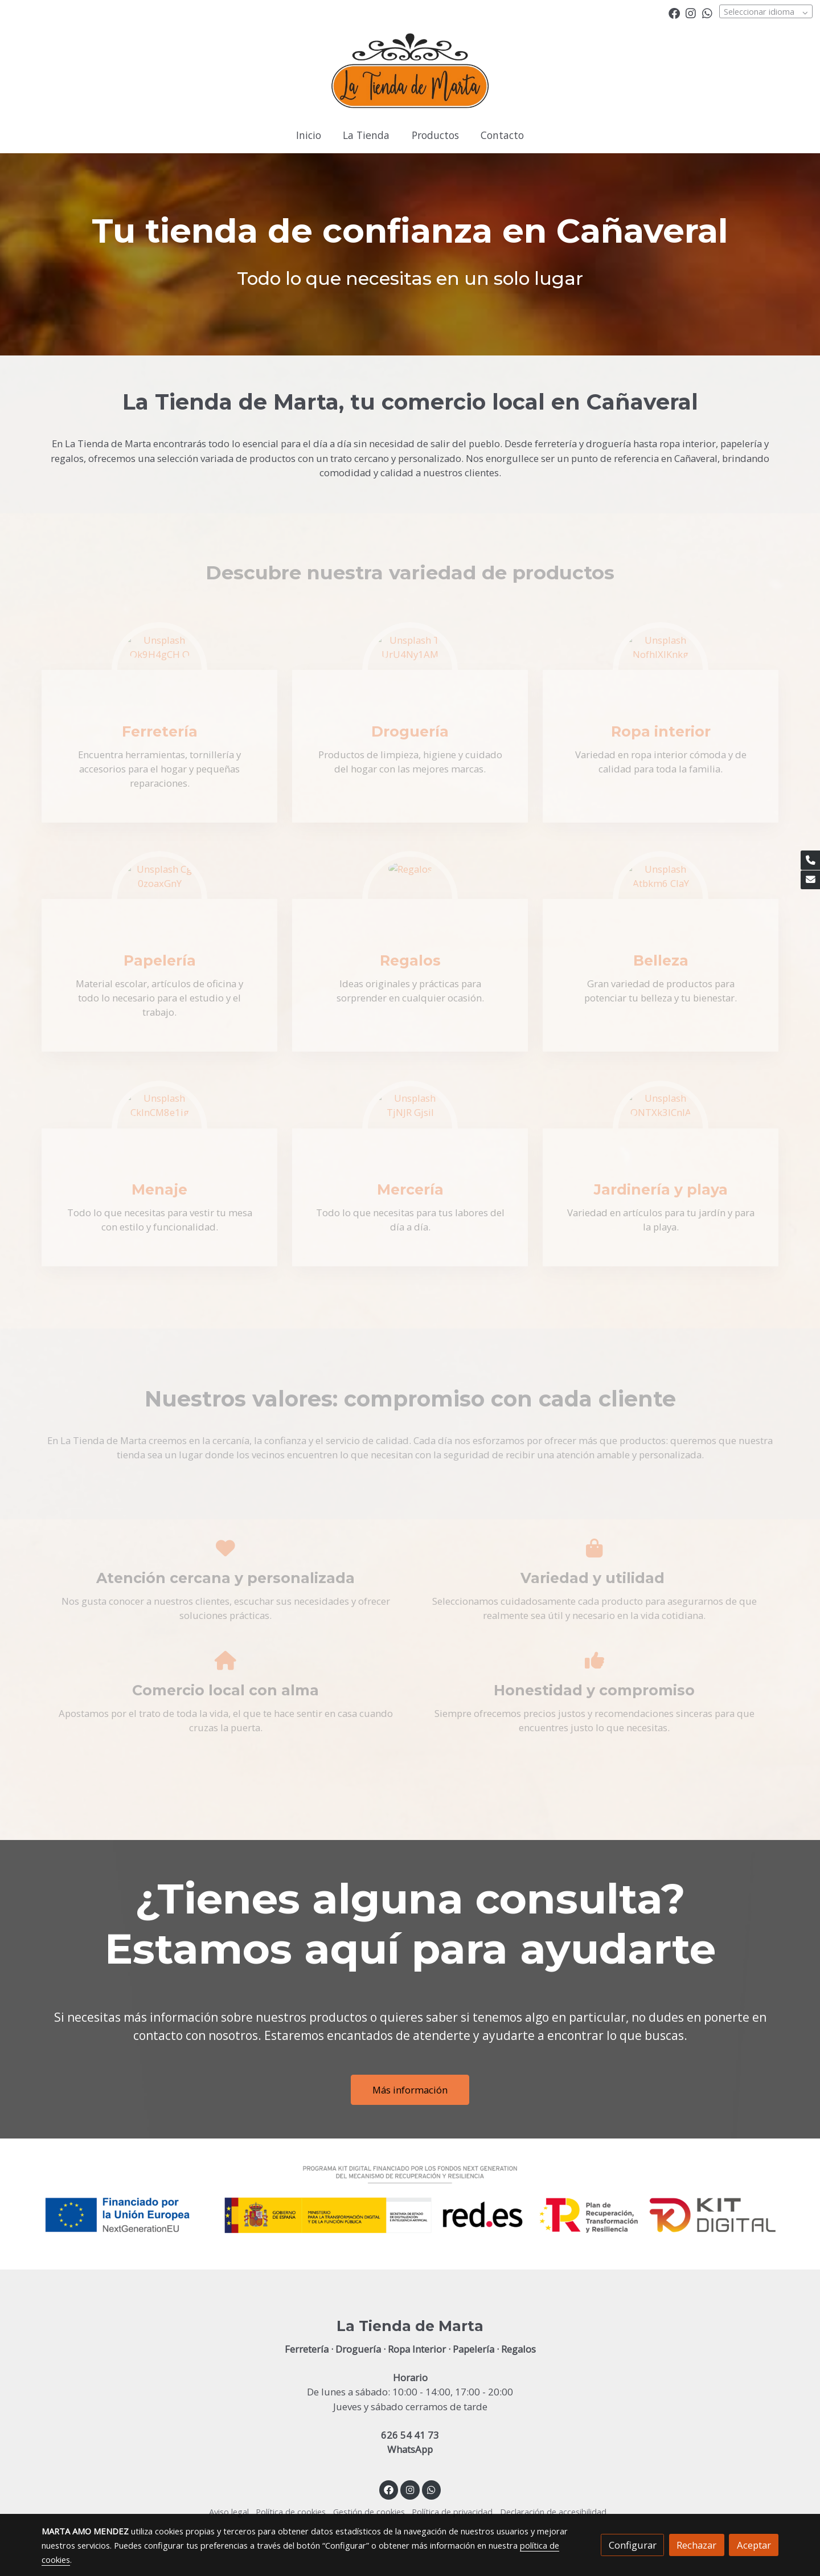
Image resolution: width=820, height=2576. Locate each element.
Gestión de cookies (369, 2511)
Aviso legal (229, 2511)
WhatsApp (410, 2449)
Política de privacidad (452, 2511)
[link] (410, 71)
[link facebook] (674, 12)
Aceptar (754, 2545)
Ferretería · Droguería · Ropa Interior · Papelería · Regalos (410, 2349)
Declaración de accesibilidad (553, 2511)
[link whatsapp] (707, 12)
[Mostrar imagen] (410, 2199)
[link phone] (810, 860)
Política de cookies (291, 2511)
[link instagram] (691, 12)
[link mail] (810, 880)
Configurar (633, 2545)
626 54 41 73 (410, 2435)
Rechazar (696, 2545)
